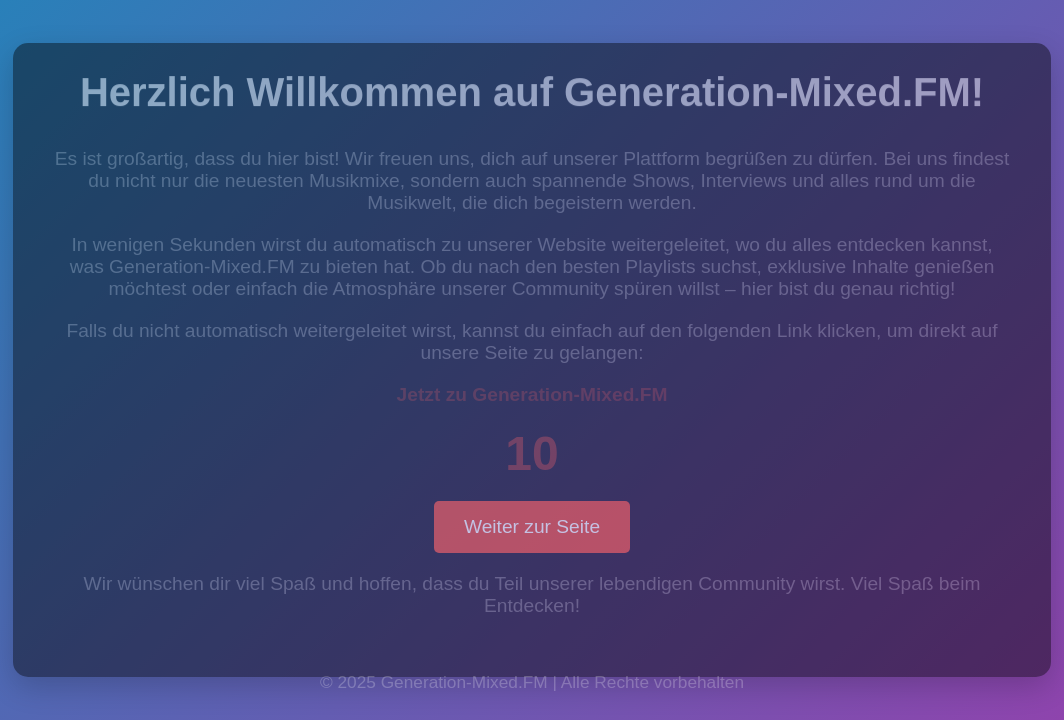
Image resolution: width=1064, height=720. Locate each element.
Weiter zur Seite (532, 526)
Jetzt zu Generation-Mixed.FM (532, 394)
